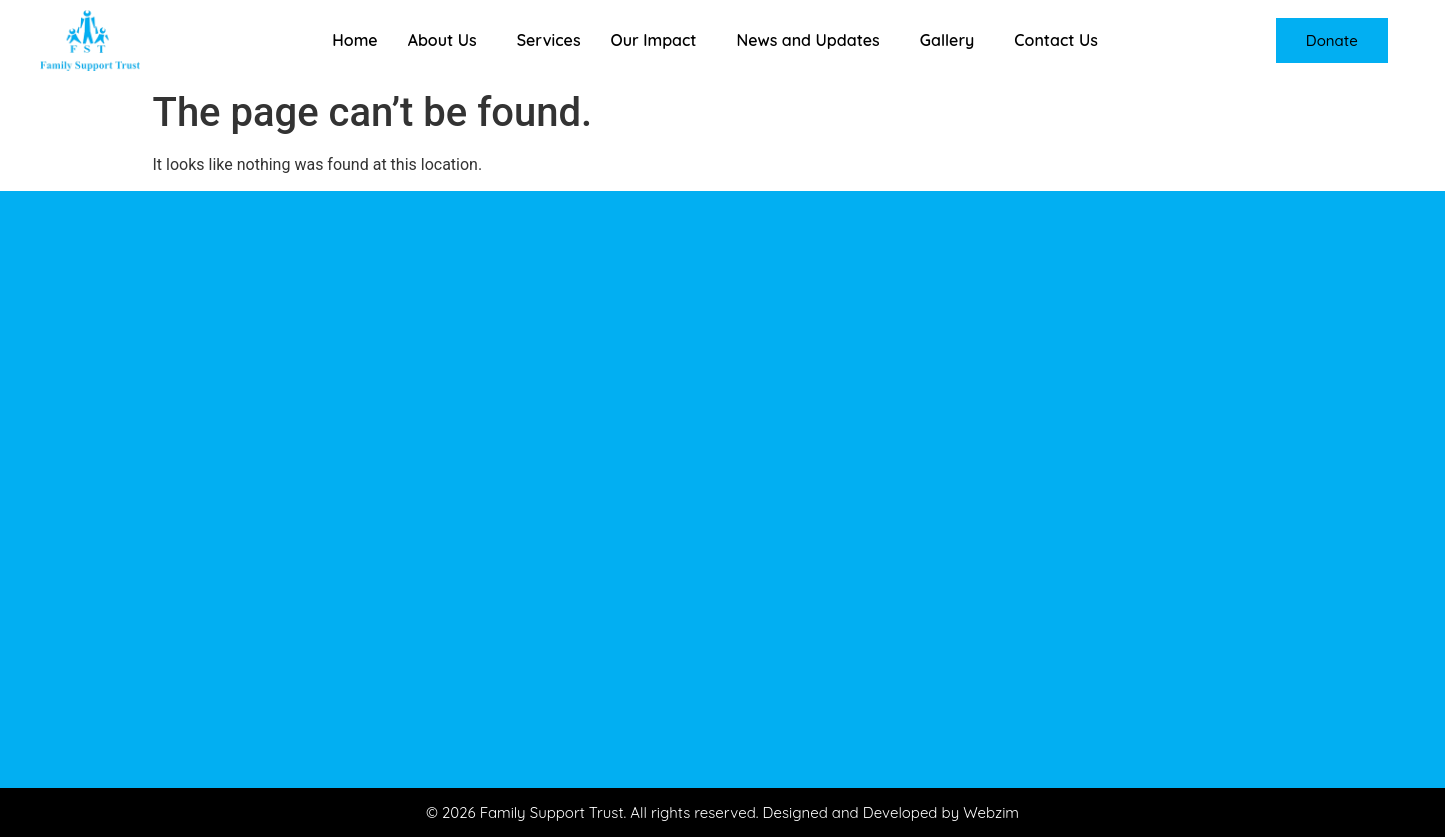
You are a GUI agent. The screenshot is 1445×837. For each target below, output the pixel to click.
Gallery (947, 40)
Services (549, 40)
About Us (442, 40)
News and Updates (807, 40)
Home (354, 40)
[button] (447, 40)
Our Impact (654, 40)
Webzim (991, 812)
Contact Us (1056, 40)
